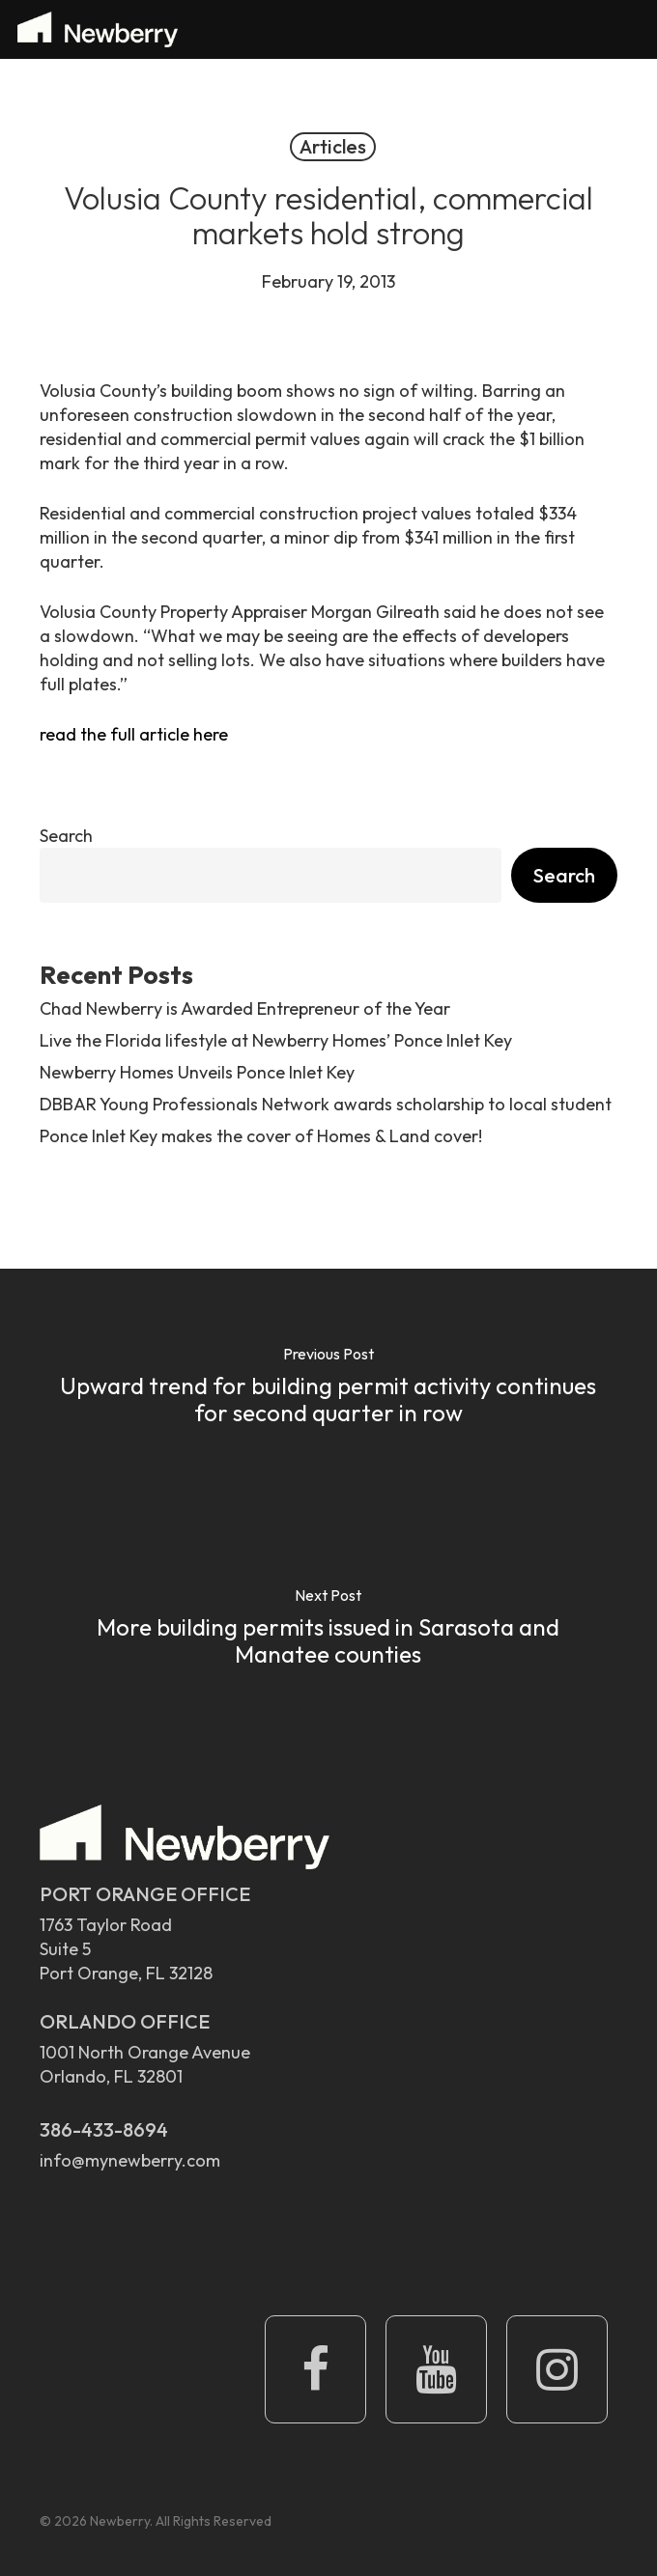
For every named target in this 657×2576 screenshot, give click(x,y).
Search (66, 836)
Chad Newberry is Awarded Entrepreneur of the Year (245, 1008)
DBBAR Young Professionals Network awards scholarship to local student (326, 1104)
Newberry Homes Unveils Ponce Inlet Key (197, 1072)
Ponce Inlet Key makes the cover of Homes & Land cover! (261, 1136)
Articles (333, 146)
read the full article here (134, 734)
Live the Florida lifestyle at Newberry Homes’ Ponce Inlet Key (276, 1040)
